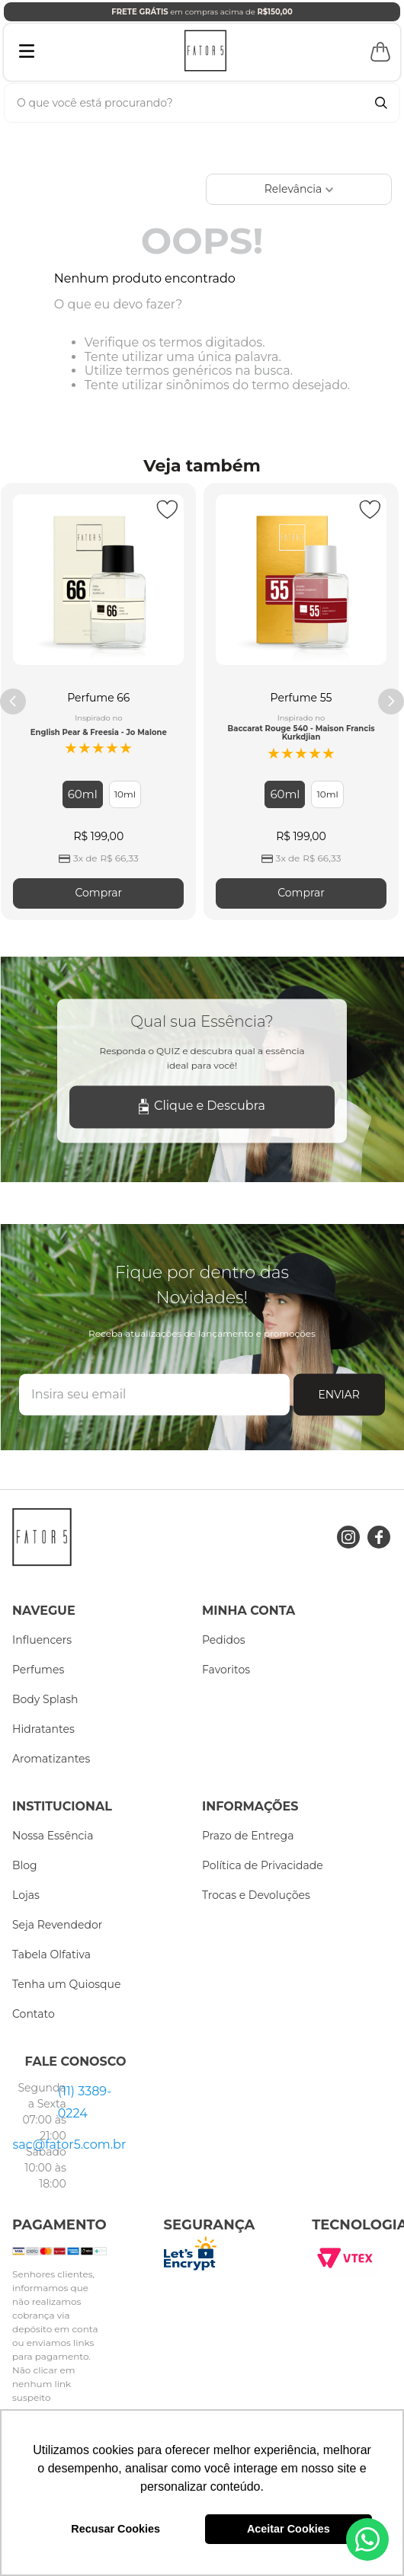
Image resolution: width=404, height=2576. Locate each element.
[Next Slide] (391, 701)
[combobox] (202, 103)
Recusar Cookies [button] (115, 2529)
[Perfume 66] (98, 701)
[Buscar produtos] (381, 103)
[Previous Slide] (13, 701)
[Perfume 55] (301, 701)
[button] (83, 794)
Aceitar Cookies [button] (288, 2529)
